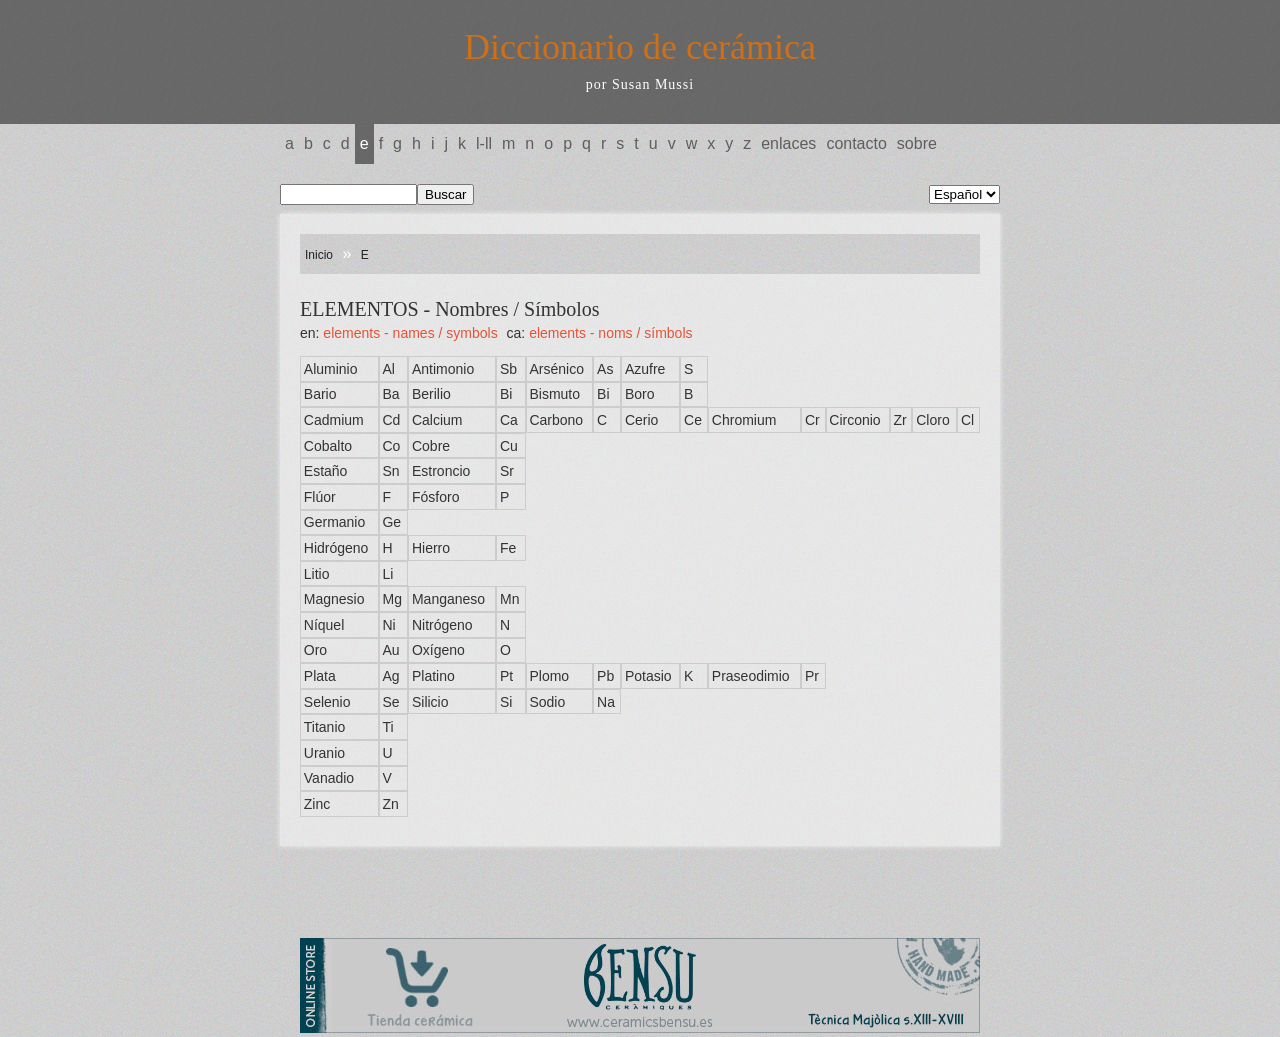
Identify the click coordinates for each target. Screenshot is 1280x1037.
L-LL (484, 143)
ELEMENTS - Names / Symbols (410, 333)
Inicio (319, 255)
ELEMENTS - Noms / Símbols (610, 333)
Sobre (917, 143)
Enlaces (788, 143)
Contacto (856, 143)
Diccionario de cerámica (640, 47)
